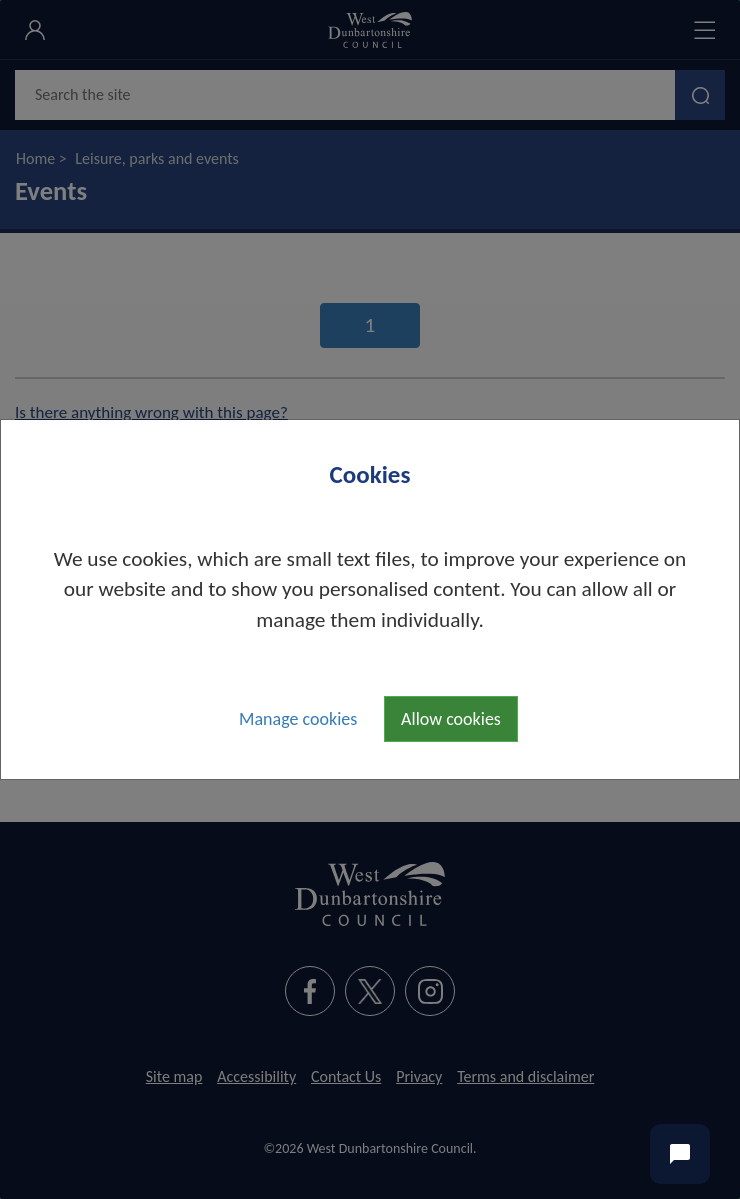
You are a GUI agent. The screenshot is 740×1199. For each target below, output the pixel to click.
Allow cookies (451, 719)
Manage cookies (298, 719)
